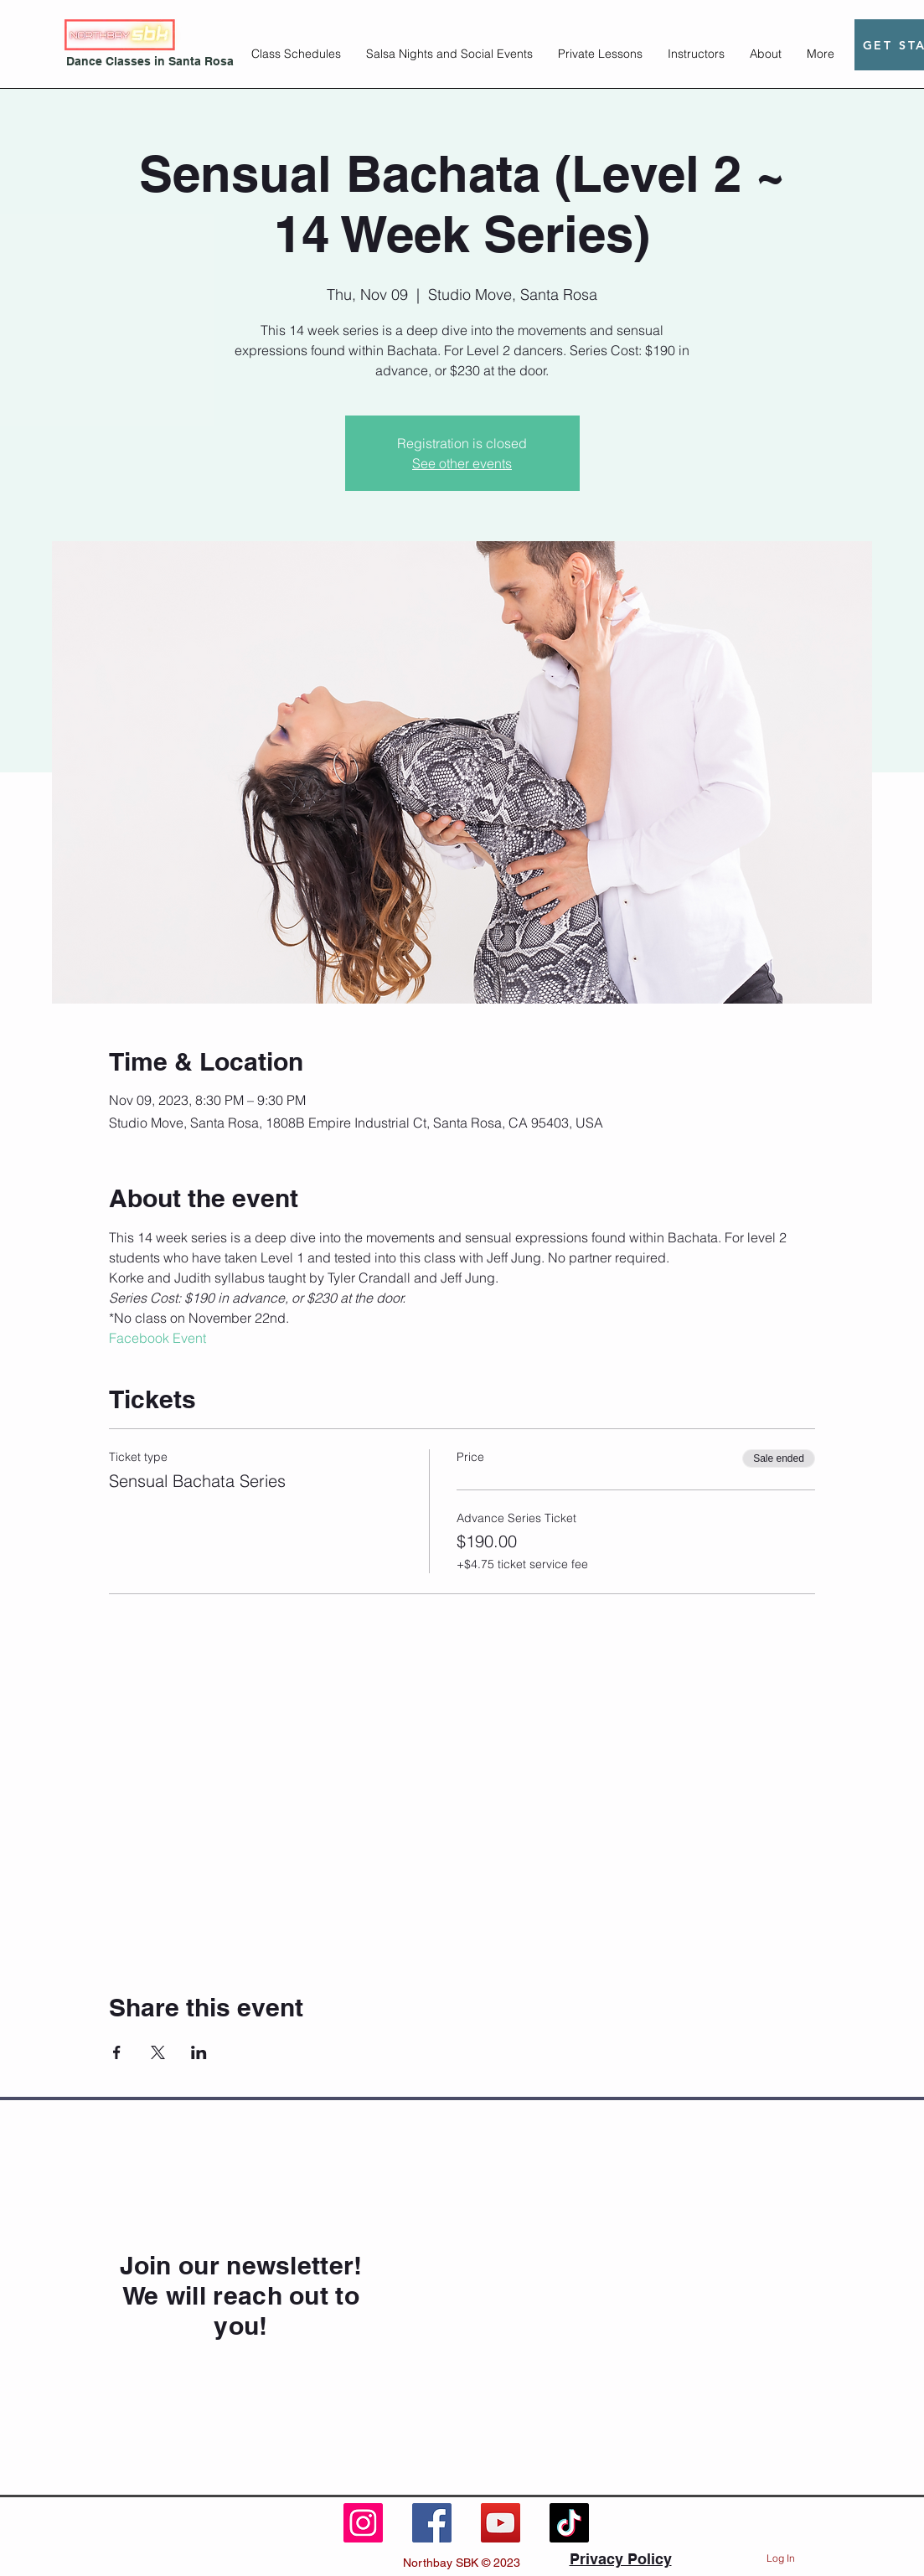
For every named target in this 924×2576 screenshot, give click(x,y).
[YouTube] (500, 2522)
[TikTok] (569, 2522)
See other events (462, 463)
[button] (296, 53)
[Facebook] (432, 2522)
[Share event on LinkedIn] (199, 2052)
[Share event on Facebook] (117, 2052)
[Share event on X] (158, 2052)
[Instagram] (363, 2522)
